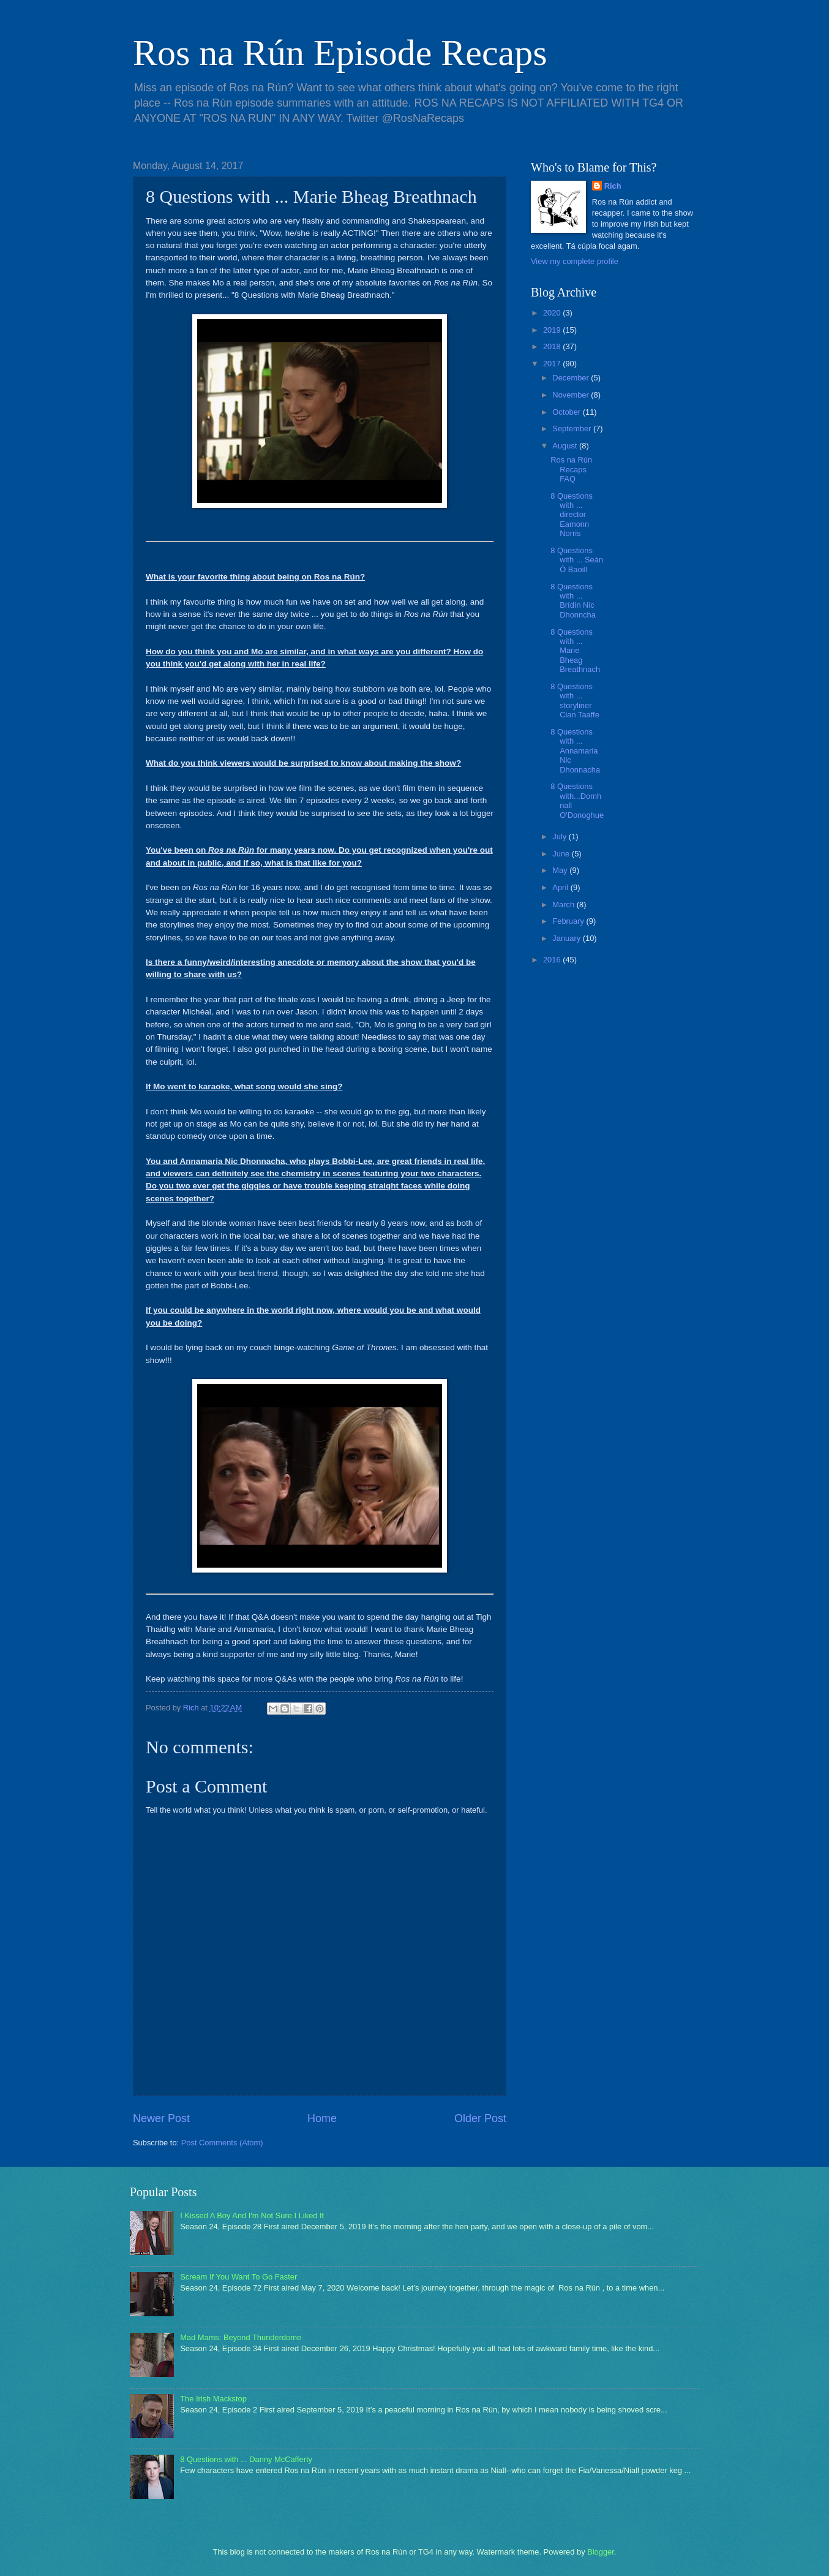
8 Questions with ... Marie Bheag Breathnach (575, 650)
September (572, 428)
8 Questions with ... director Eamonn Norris (571, 514)
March (564, 904)
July (560, 836)
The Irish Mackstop (213, 2398)
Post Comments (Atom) (222, 2142)
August (565, 445)
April (561, 887)
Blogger (600, 2551)
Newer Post (161, 2118)
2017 (553, 363)
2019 (553, 329)
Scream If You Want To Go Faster (238, 2276)
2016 (553, 959)
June (562, 853)
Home (322, 2118)
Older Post (480, 2118)
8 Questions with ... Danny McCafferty (246, 2459)
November (571, 394)
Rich (612, 186)
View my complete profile (574, 261)
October (567, 412)
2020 (553, 312)
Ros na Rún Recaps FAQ (571, 469)
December (571, 377)
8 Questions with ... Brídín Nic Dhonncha (573, 600)
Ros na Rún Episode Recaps (340, 52)
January (567, 938)
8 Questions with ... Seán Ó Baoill (576, 560)
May (560, 870)
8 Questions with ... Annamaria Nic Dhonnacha (575, 750)
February (569, 921)
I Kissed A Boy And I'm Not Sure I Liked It (252, 2215)
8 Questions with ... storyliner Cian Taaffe (574, 700)
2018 (553, 346)
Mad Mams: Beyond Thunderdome (240, 2337)
